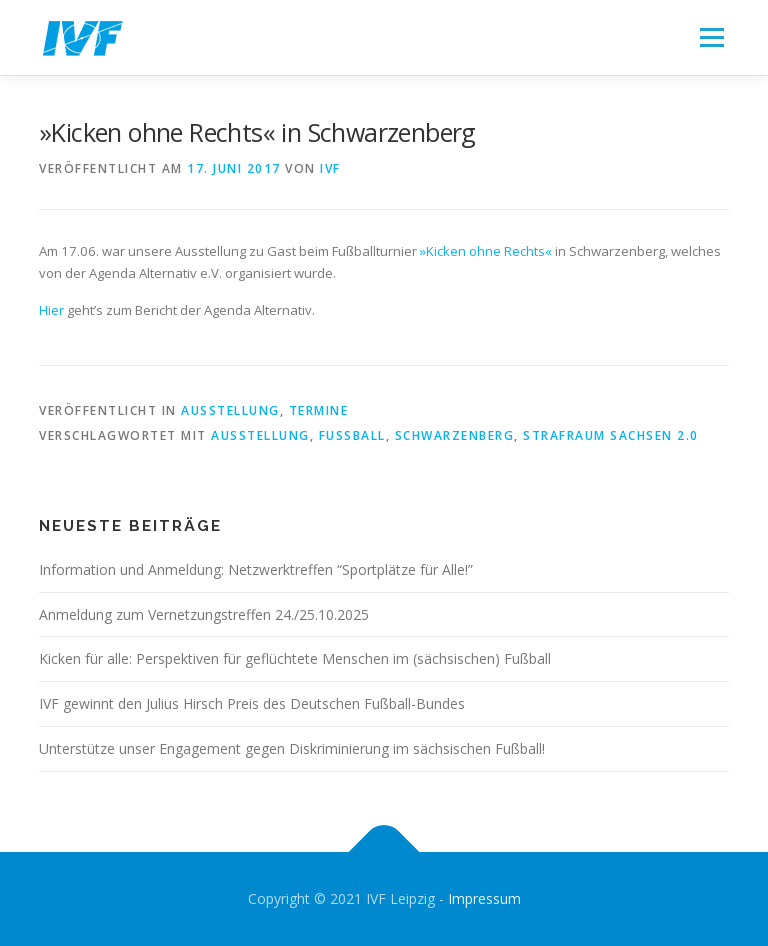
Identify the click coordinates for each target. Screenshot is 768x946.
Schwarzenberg (455, 435)
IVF (330, 168)
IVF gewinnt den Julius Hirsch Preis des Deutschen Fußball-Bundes (252, 703)
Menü (711, 37)
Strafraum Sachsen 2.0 (611, 435)
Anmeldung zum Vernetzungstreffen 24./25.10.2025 (204, 614)
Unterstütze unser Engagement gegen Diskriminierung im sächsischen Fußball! (292, 748)
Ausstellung (230, 410)
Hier (51, 310)
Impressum (484, 898)
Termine (319, 410)
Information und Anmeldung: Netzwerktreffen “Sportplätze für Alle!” (256, 569)
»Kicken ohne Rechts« (486, 251)
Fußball (352, 435)
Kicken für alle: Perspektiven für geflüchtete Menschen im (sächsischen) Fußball (295, 658)
